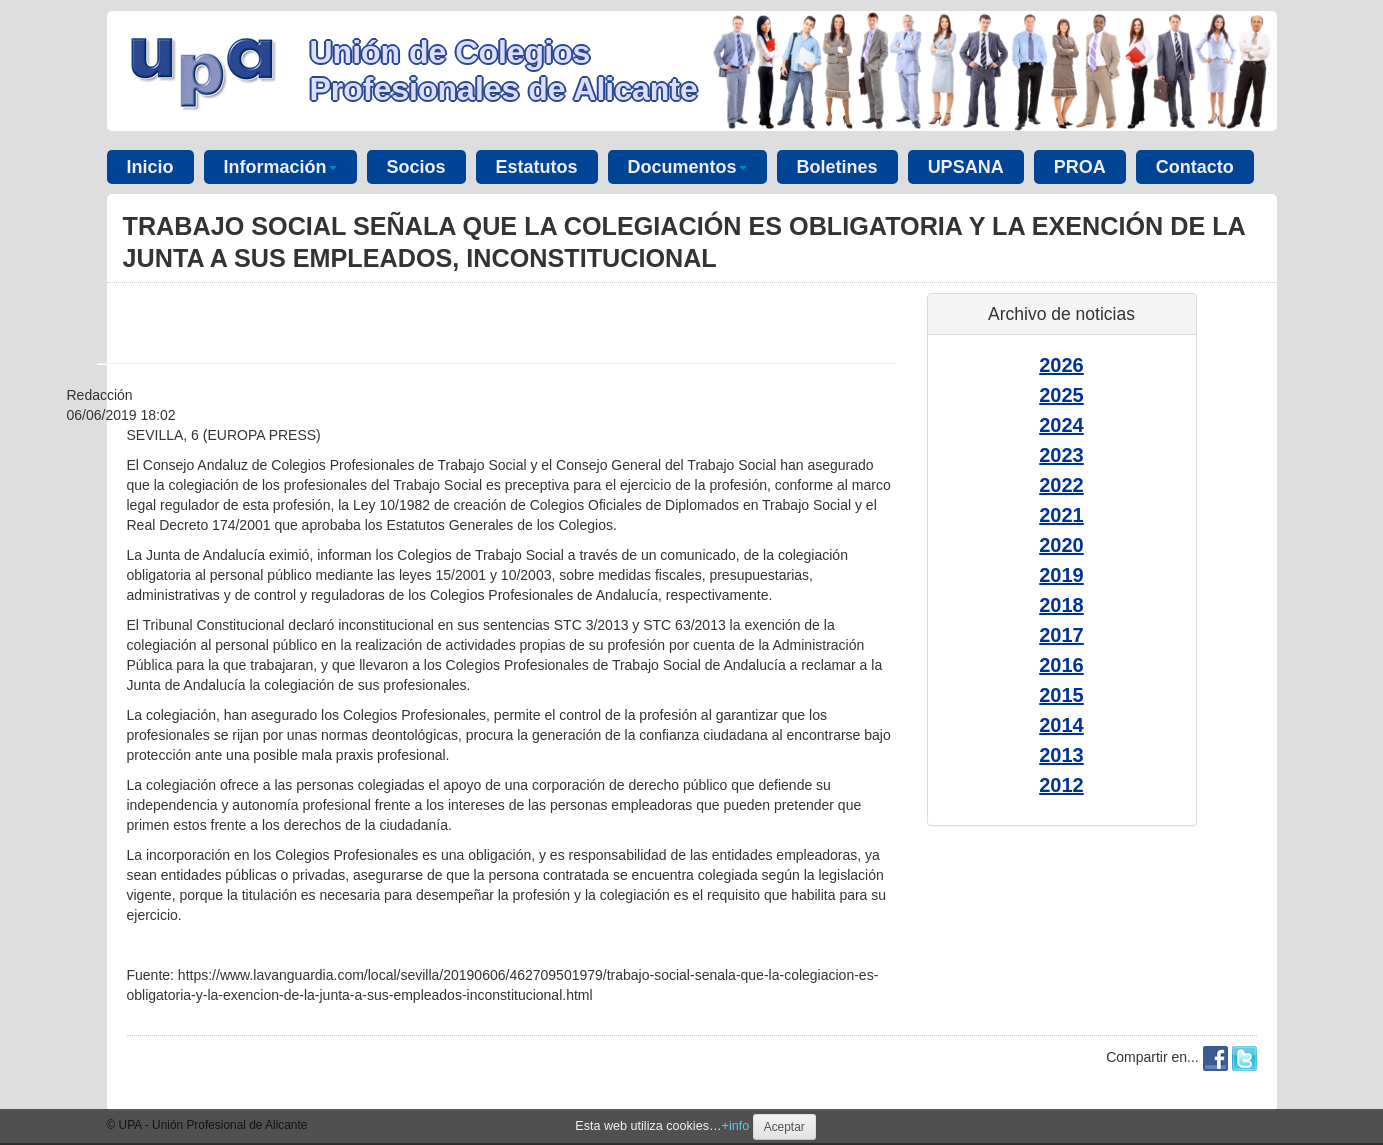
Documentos (687, 167)
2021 (1061, 515)
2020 (1061, 545)
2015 (1061, 695)
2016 (1061, 665)
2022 (1061, 485)
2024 (1061, 425)
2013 (1061, 755)
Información (280, 167)
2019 (1061, 575)
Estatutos (537, 167)
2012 (1061, 785)
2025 (1061, 395)
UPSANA (966, 167)
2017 (1061, 635)
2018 (1061, 605)
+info (736, 1126)
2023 (1061, 455)
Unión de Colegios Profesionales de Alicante (504, 70)
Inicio (150, 167)
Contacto (1195, 167)
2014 (1061, 725)
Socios (416, 167)
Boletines (837, 167)
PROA (1080, 167)
